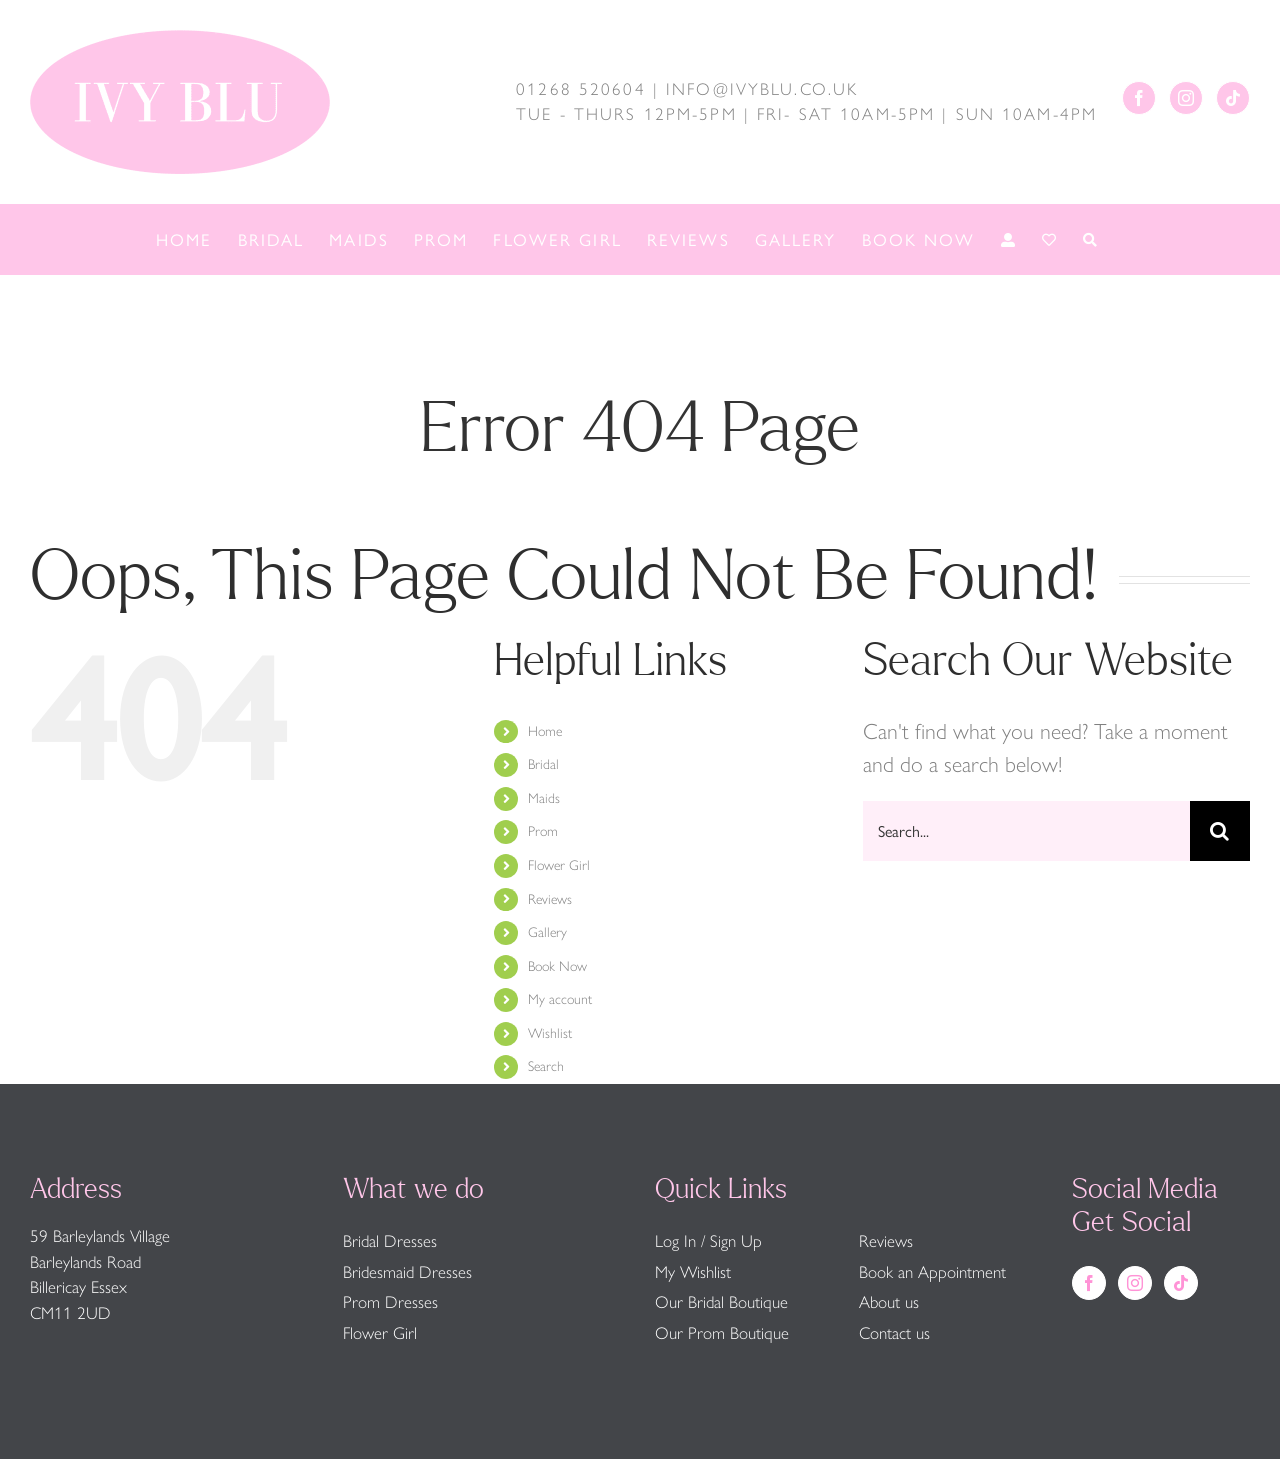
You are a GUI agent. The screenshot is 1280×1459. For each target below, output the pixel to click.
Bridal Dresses (390, 1241)
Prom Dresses (390, 1302)
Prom (543, 831)
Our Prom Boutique (722, 1333)
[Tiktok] (1233, 98)
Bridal (543, 764)
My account (560, 999)
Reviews (550, 899)
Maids (544, 798)
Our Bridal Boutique (721, 1302)
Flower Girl (559, 865)
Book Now (557, 966)
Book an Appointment (932, 1272)
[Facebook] (1139, 98)
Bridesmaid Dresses (407, 1272)
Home (545, 731)
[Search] (1220, 831)
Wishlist (550, 1033)
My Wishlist (693, 1272)
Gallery (547, 932)
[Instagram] (1186, 98)
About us (889, 1302)
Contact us (894, 1333)
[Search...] (1026, 831)
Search (546, 1066)
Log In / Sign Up (708, 1241)
